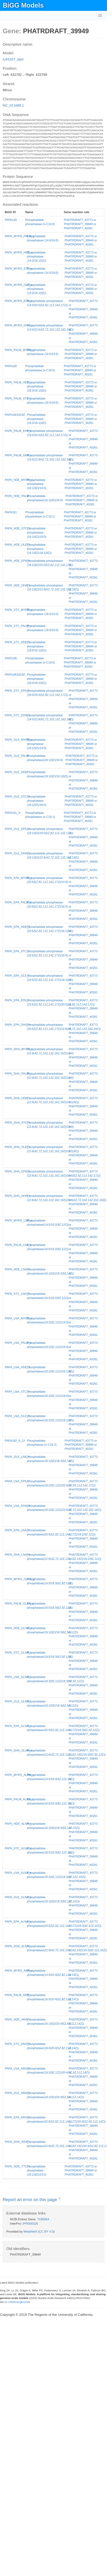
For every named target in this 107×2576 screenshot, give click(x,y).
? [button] (59, 2198)
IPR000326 (30, 2223)
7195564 (43, 2219)
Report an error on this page (30, 2199)
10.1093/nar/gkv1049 (17, 2302)
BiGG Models (23, 5)
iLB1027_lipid (13, 59)
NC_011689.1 (13, 105)
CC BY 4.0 (46, 2231)
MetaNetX (30, 2231)
